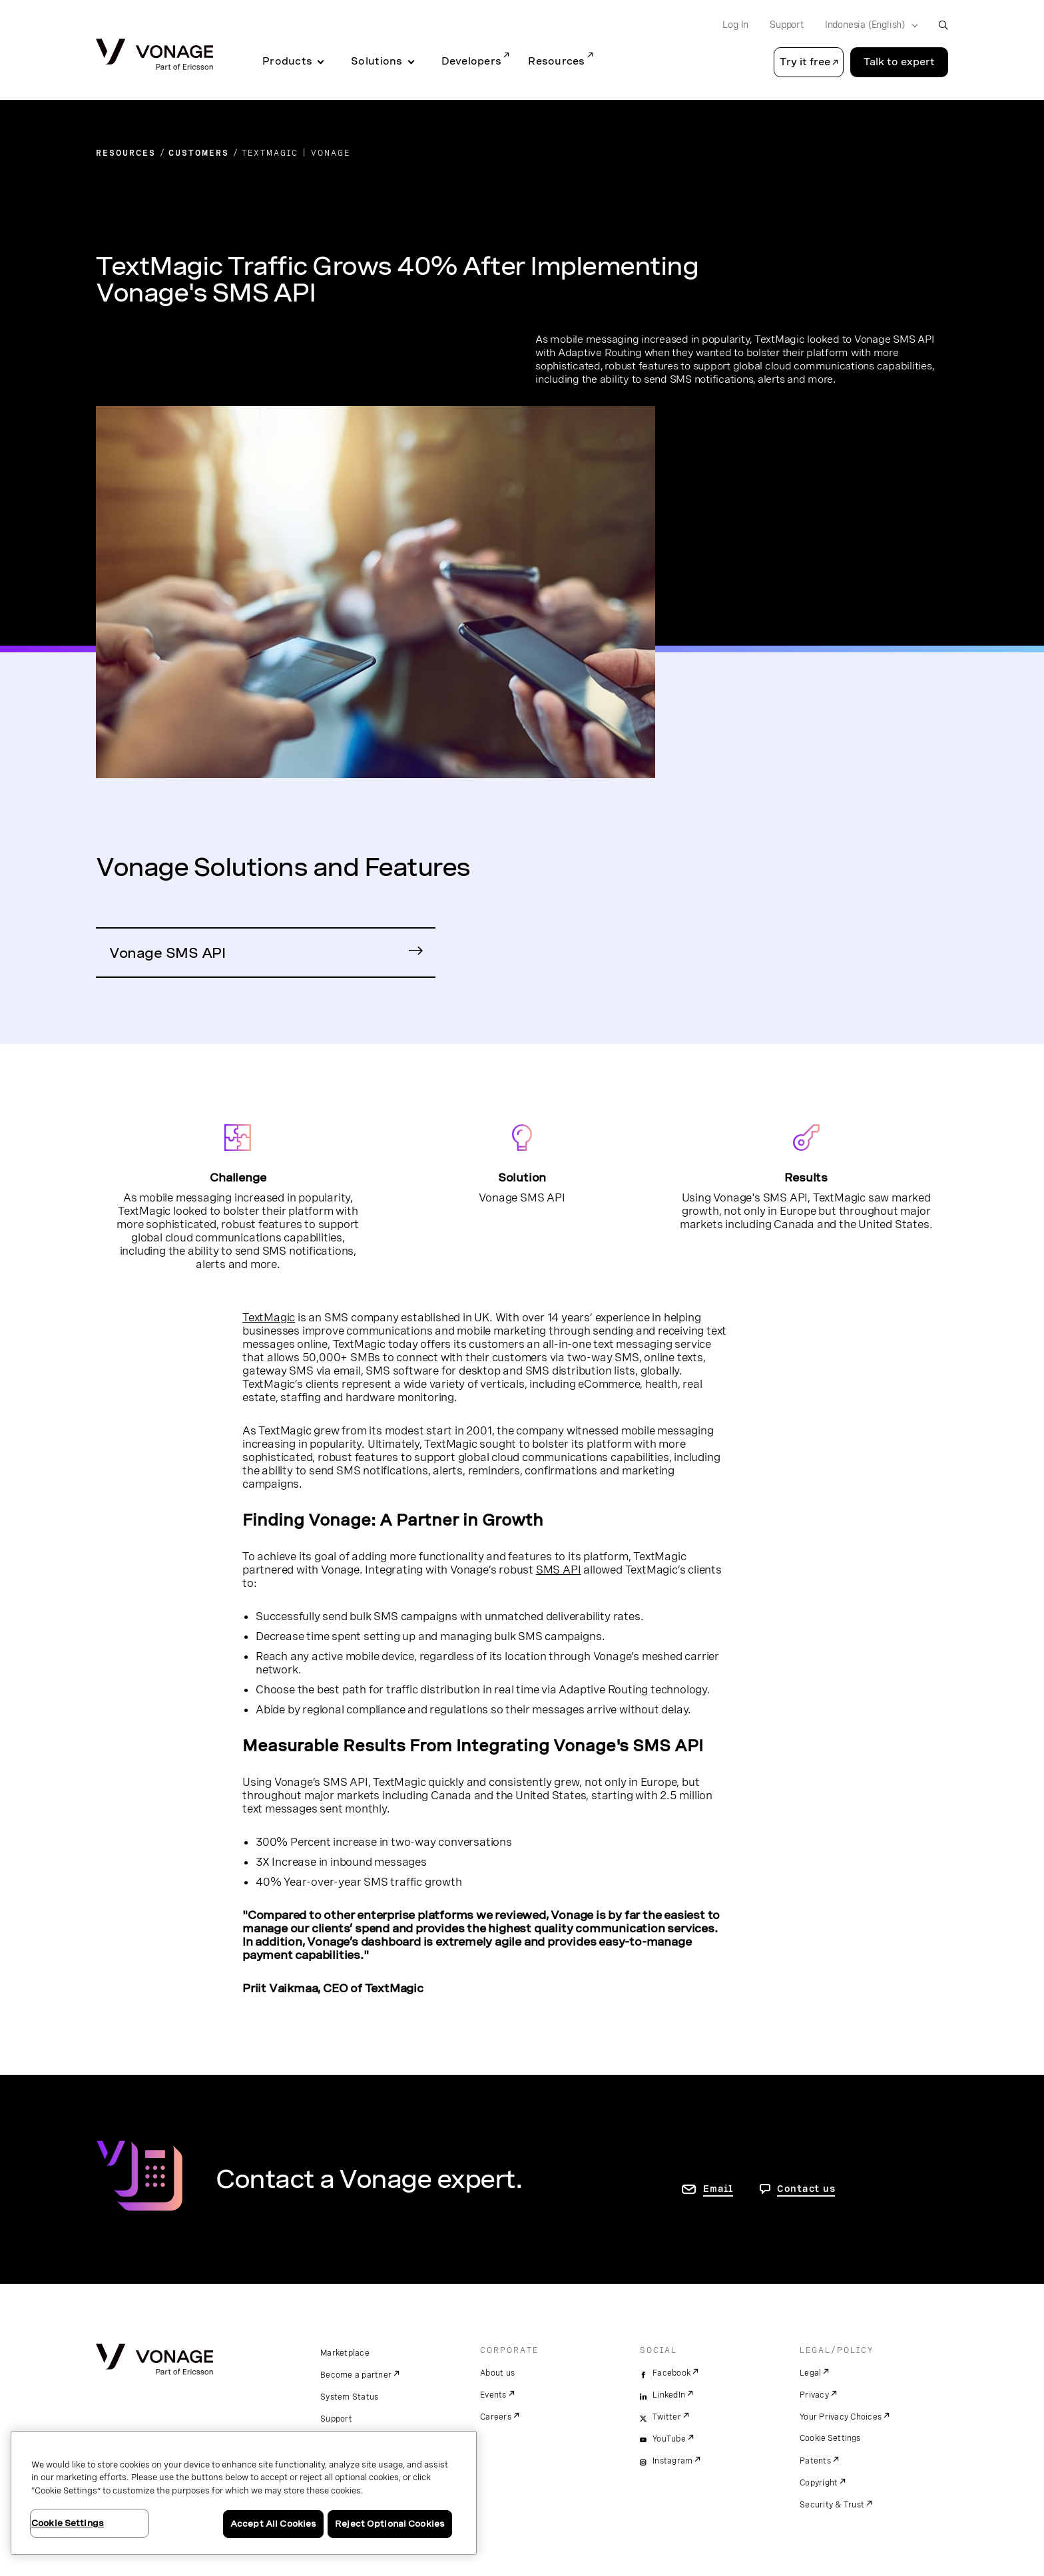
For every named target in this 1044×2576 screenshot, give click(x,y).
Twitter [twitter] (666, 2417)
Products (287, 61)
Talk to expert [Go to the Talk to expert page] (899, 62)
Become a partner (356, 2375)
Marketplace (345, 2353)
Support (336, 2419)
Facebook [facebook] (671, 2373)
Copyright (819, 2482)
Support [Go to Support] (787, 24)
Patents (815, 2461)
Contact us (806, 2188)
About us (497, 2373)
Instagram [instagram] (672, 2461)
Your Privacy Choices (841, 2417)
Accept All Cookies (273, 2524)
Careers (495, 2417)
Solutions (376, 61)
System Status (349, 2397)
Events (493, 2395)
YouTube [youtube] (669, 2439)
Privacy (814, 2395)
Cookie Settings (831, 2438)
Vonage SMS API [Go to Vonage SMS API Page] (167, 953)
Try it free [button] (805, 62)
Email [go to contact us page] (718, 2188)
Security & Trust (832, 2504)
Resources (556, 61)
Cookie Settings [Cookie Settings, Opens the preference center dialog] (67, 2523)
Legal (810, 2373)
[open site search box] (943, 25)
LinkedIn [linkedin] (668, 2395)
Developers (471, 61)
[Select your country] (867, 25)
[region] (244, 2493)
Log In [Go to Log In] (735, 24)
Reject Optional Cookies (390, 2524)
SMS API (558, 1569)
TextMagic (268, 1317)
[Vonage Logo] (154, 56)
